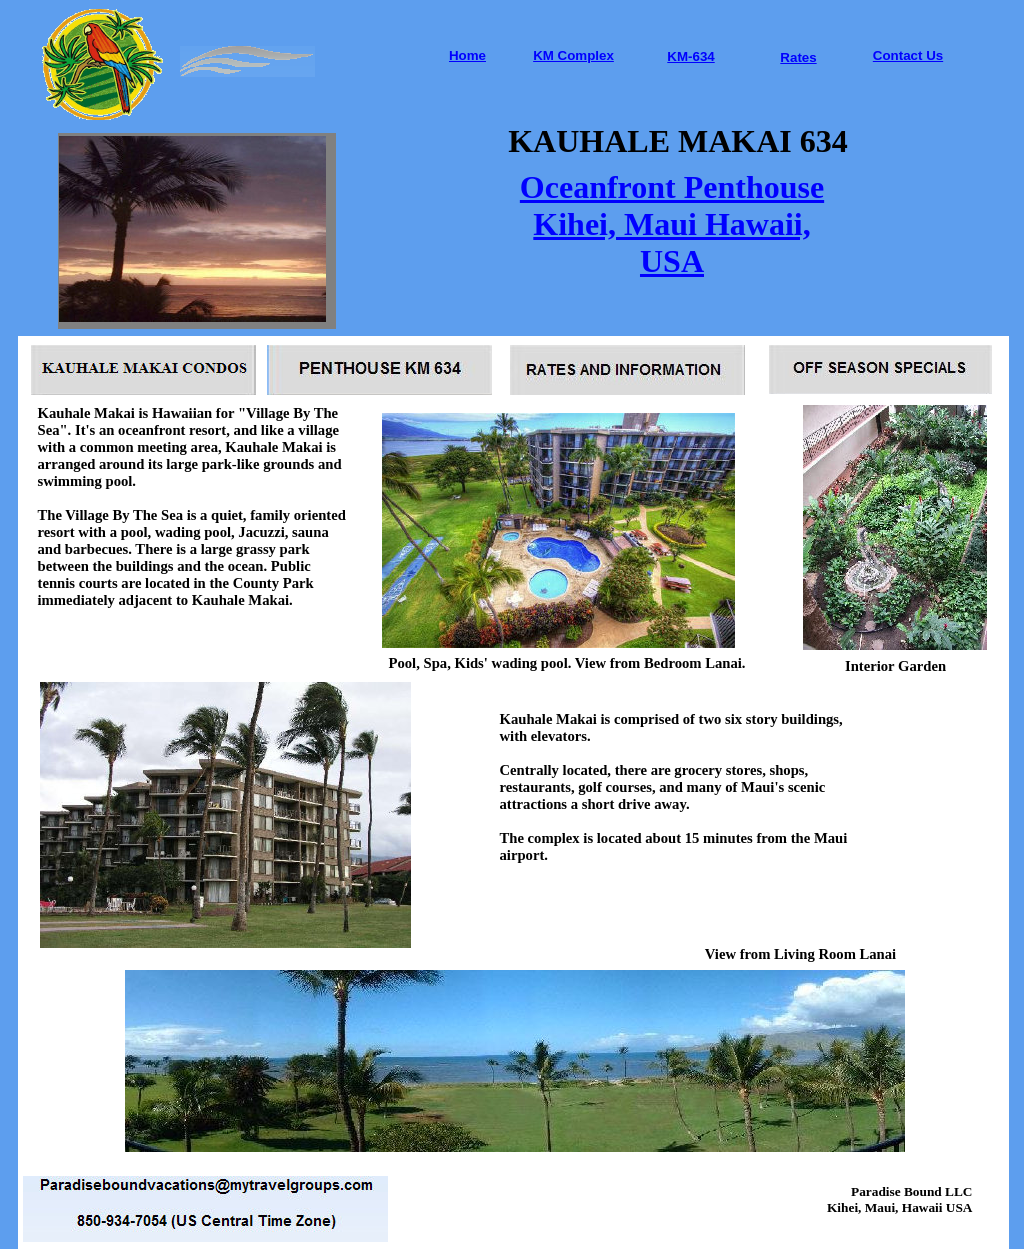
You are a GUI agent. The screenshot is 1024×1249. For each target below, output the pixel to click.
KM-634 (690, 56)
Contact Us (908, 55)
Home (467, 55)
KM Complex (573, 55)
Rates (798, 57)
